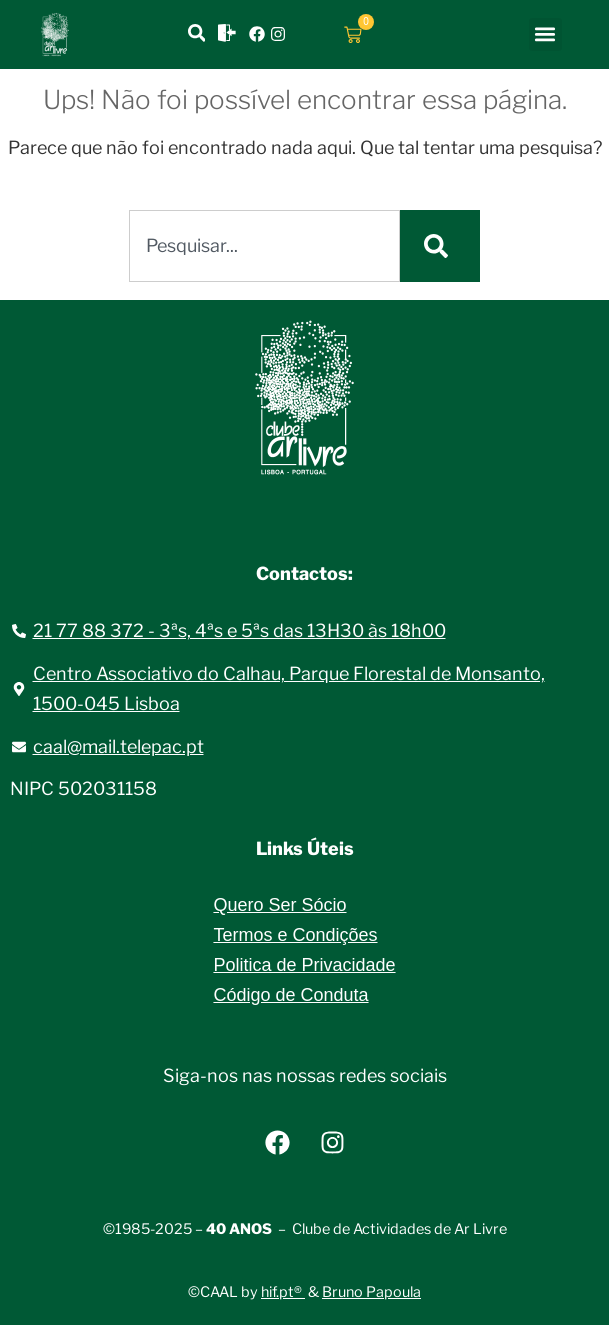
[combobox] (264, 246)
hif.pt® (283, 1292)
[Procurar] (440, 246)
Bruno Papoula (371, 1292)
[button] (545, 34)
